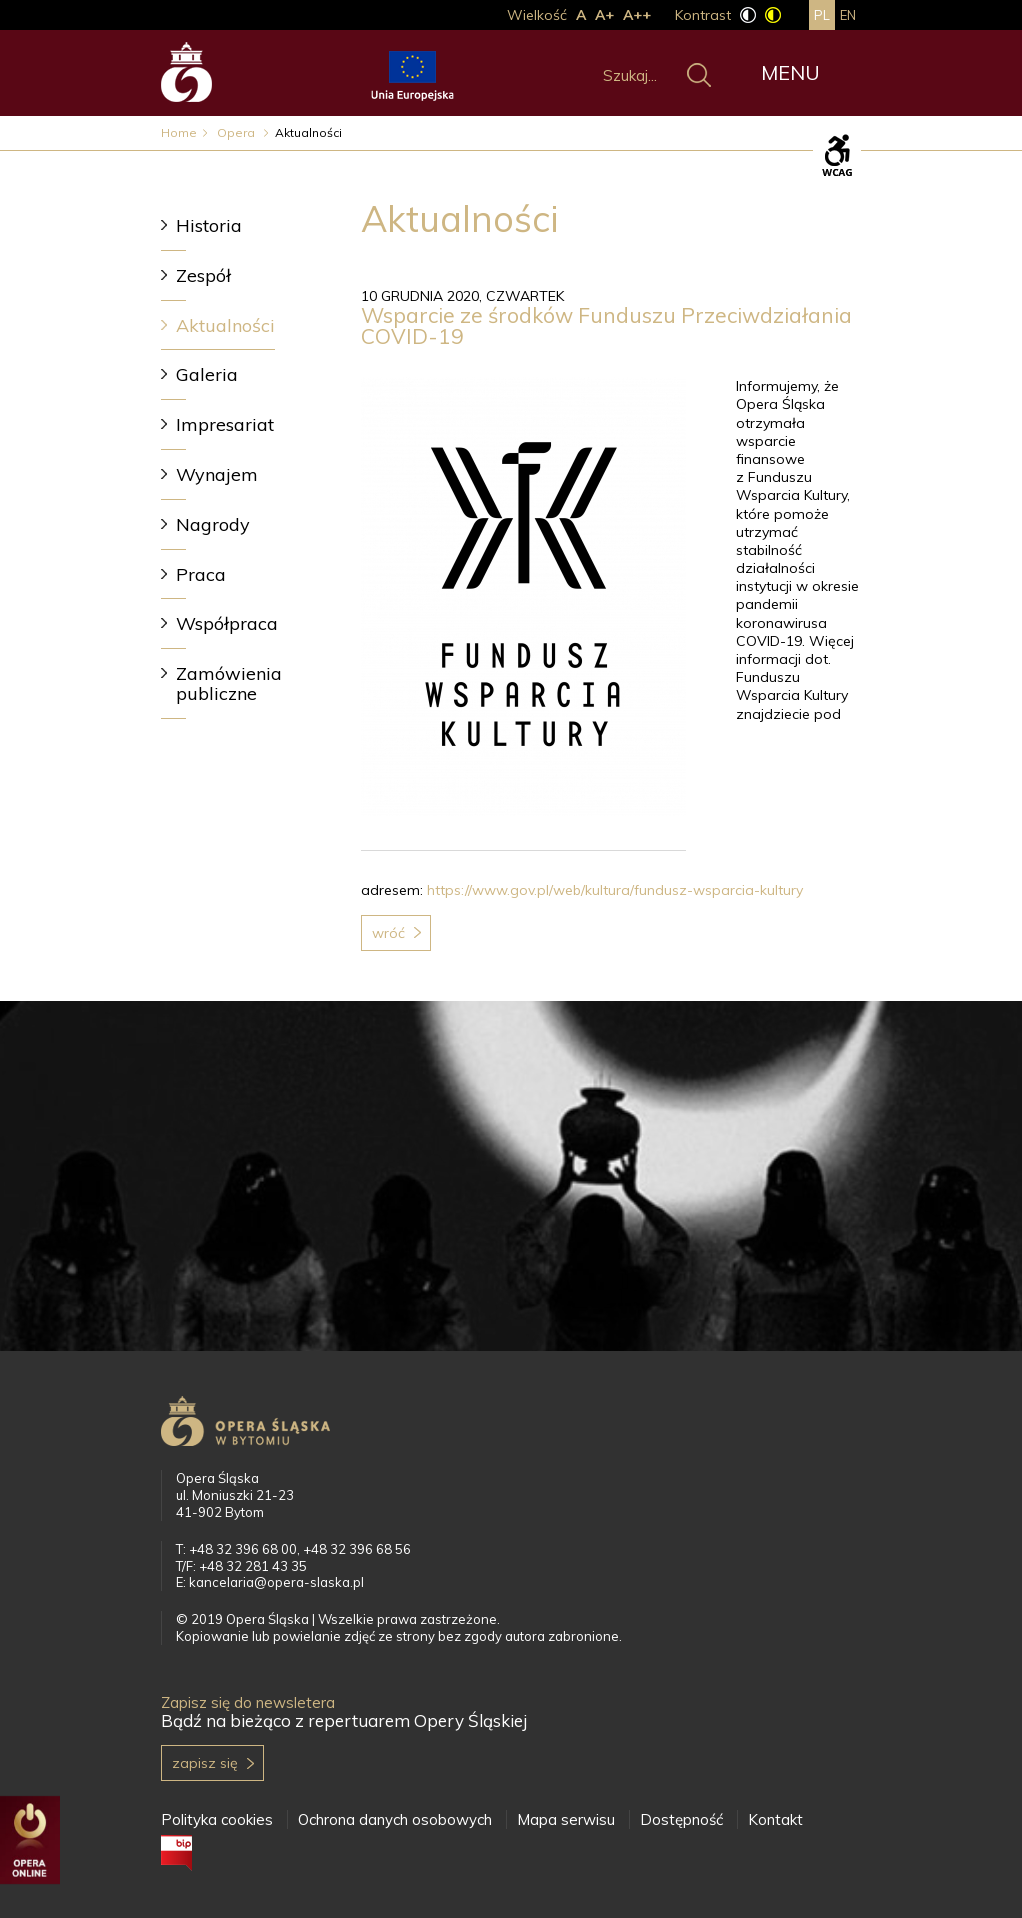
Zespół (203, 275)
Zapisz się (205, 1763)
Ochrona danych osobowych (395, 1819)
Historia (209, 225)
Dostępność (681, 1819)
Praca (201, 574)
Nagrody (213, 524)
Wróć (388, 933)
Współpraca (227, 623)
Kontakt (775, 1819)
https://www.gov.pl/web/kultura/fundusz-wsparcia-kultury (615, 890)
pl (822, 15)
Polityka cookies (217, 1819)
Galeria (207, 374)
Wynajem (217, 474)
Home (179, 132)
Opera (237, 132)
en (848, 15)
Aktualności (225, 325)
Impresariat (225, 424)
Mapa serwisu (566, 1819)
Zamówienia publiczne (229, 683)
